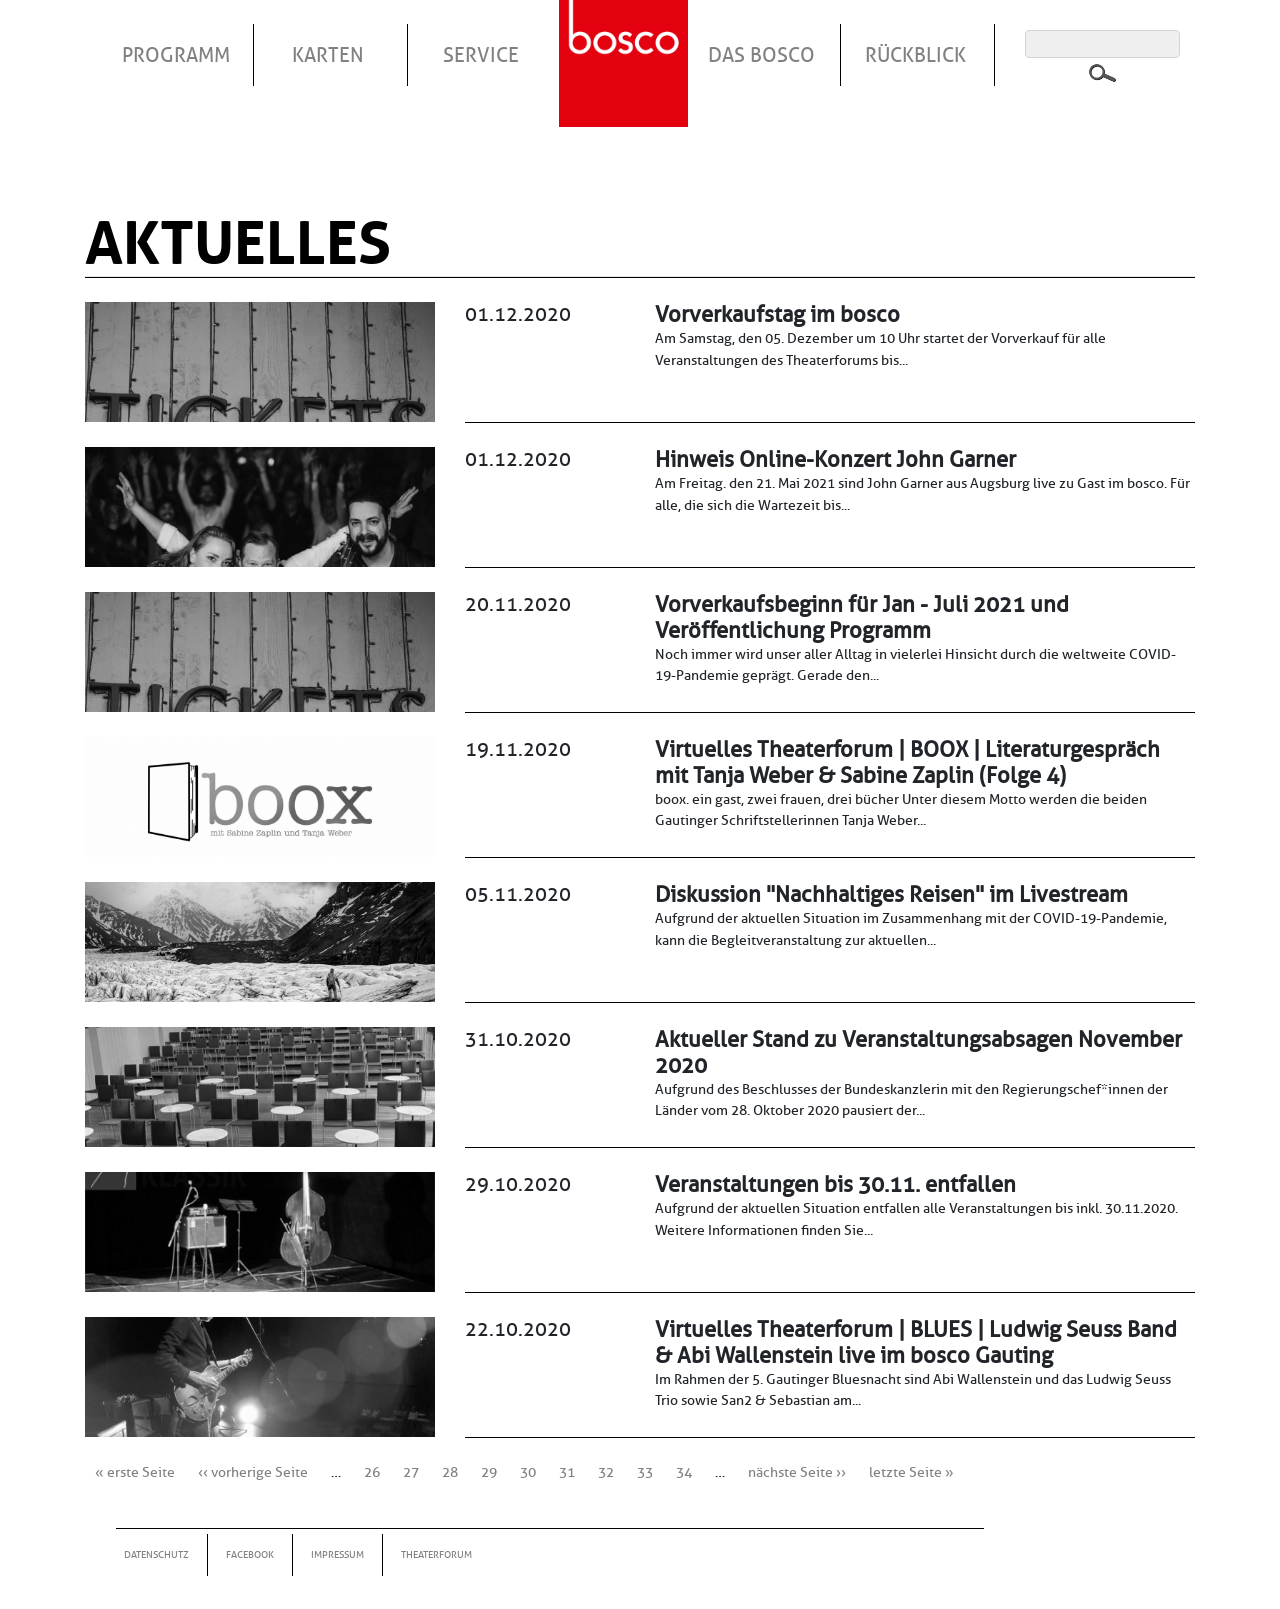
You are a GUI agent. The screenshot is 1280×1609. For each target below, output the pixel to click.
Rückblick (915, 55)
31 (567, 1472)
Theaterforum (436, 1554)
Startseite (626, 39)
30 (528, 1472)
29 (489, 1472)
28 (450, 1472)
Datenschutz (156, 1554)
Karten (328, 55)
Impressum (337, 1554)
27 (411, 1472)
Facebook (250, 1554)
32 (606, 1472)
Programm (176, 55)
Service (481, 55)
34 (684, 1472)
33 (645, 1472)
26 (372, 1472)
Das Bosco (761, 55)
